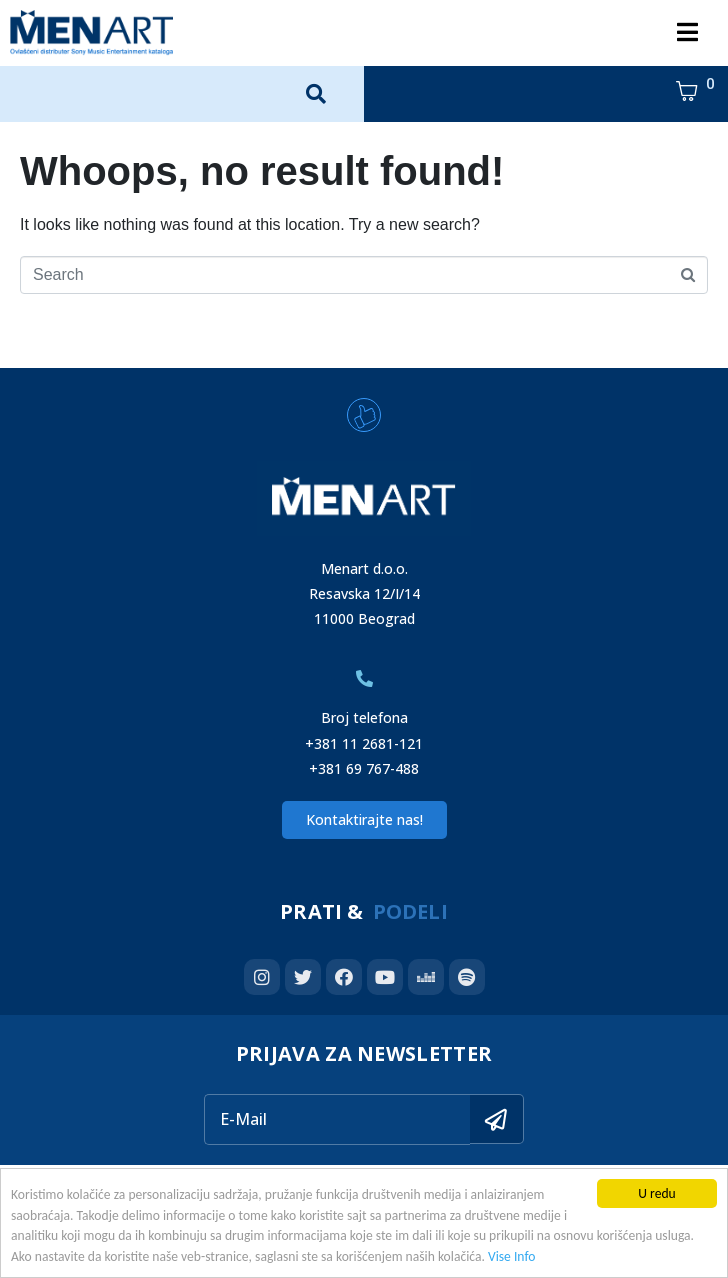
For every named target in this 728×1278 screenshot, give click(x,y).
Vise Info (512, 1256)
